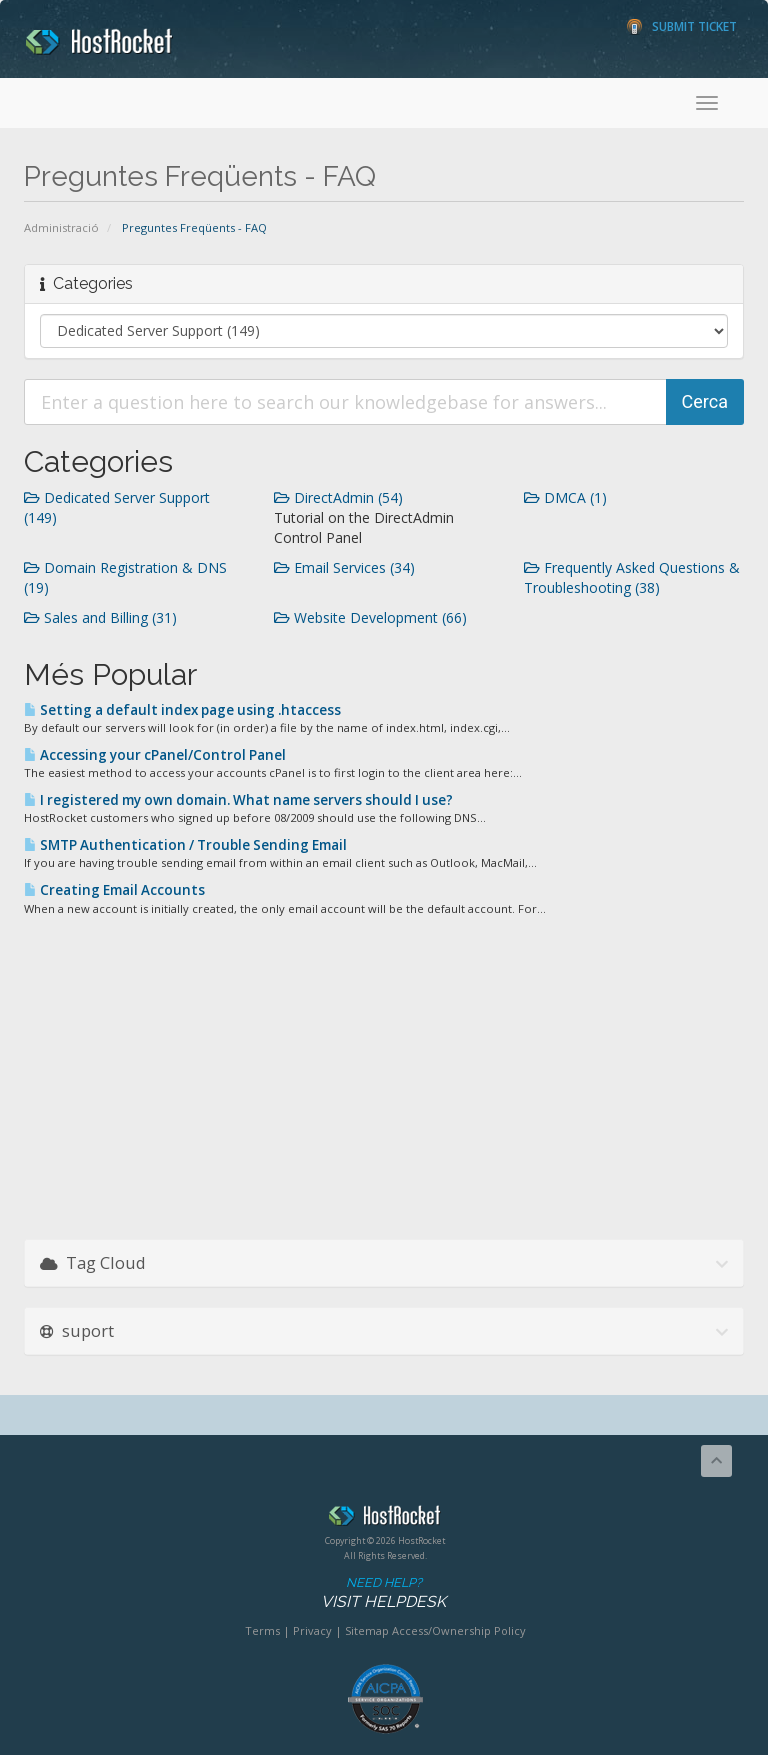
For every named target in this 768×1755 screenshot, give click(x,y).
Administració (61, 227)
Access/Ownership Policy (459, 1630)
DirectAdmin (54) (338, 497)
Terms (262, 1630)
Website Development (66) (370, 617)
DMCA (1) (565, 497)
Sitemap (367, 1630)
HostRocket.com (385, 1519)
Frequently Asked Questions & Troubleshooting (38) (632, 577)
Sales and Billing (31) (100, 617)
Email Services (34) (344, 567)
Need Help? (383, 1593)
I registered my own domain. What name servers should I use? (238, 800)
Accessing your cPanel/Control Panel (155, 755)
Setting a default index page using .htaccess (182, 710)
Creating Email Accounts (114, 890)
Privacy (312, 1630)
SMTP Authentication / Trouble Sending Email (185, 845)
